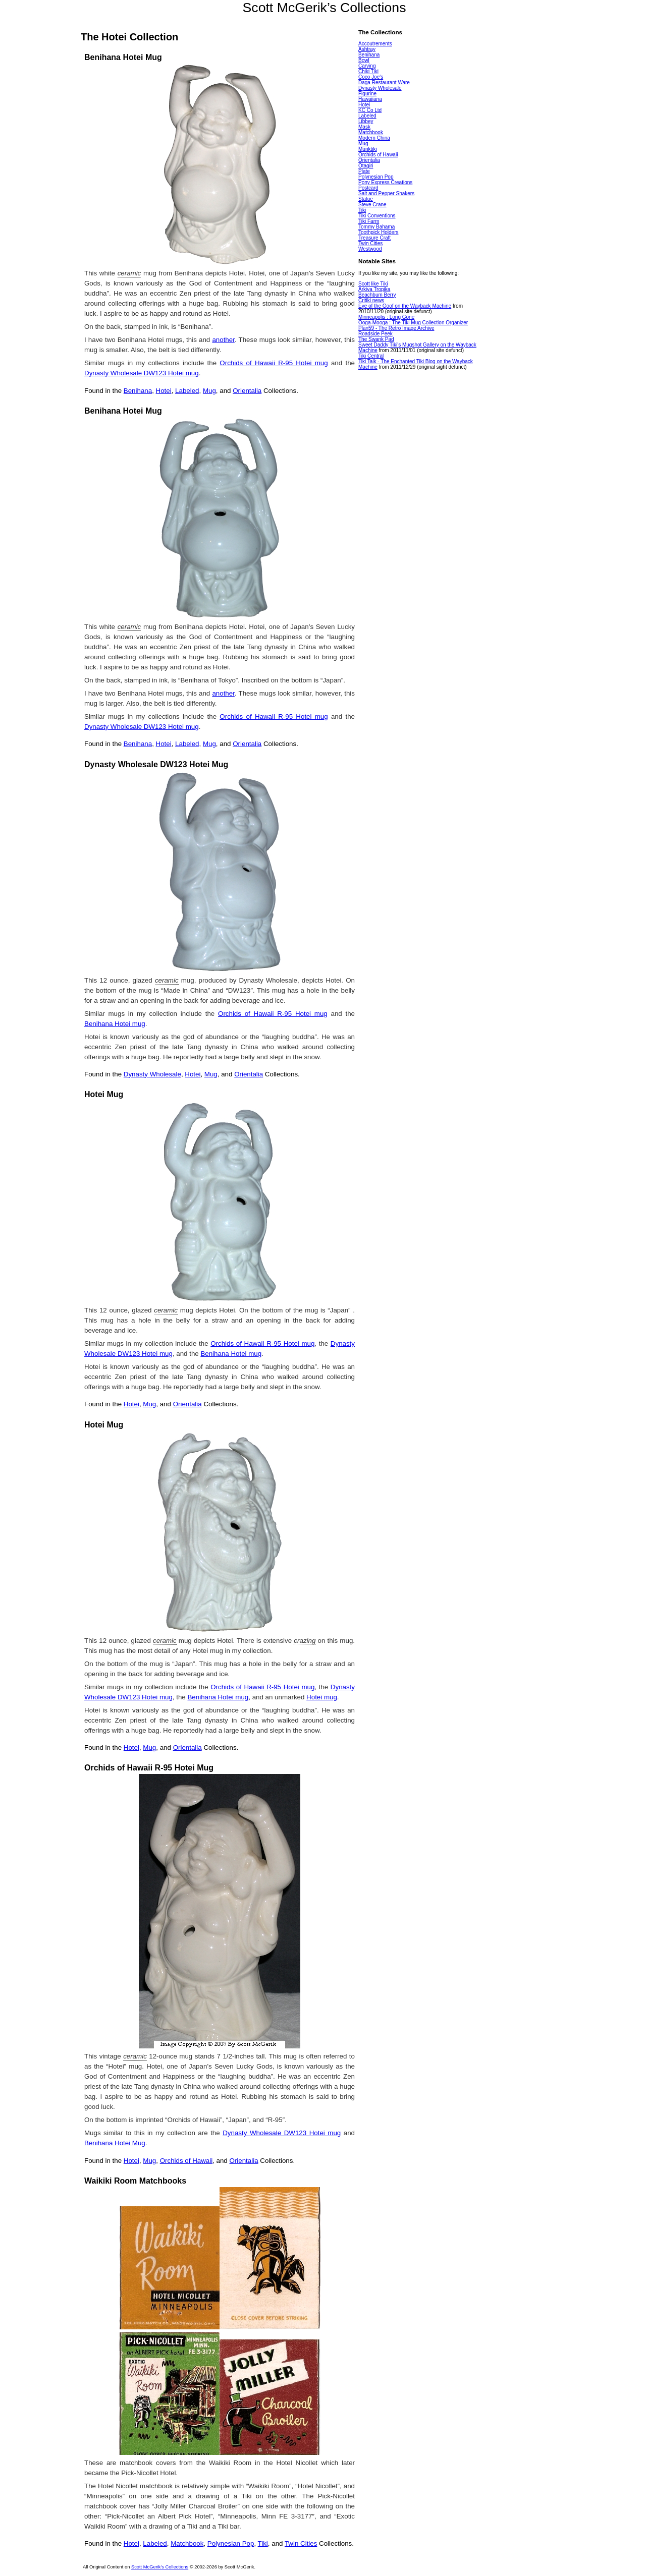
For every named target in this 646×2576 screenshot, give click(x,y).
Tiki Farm (368, 221)
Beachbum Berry (377, 295)
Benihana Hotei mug (114, 1023)
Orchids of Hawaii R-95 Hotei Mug (148, 1767)
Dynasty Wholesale (152, 1074)
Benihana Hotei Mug (123, 57)
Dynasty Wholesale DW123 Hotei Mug (156, 764)
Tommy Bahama (376, 227)
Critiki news (371, 300)
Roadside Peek (375, 333)
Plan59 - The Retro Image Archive (396, 328)
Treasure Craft (374, 238)
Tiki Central (371, 356)
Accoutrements (375, 43)
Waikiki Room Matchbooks (135, 2181)
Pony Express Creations (385, 182)
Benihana (138, 390)
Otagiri (365, 165)
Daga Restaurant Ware (384, 82)
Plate (364, 171)
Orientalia (247, 390)
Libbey (365, 121)
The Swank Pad (376, 339)
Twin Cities (301, 2543)
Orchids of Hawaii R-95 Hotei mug (274, 363)
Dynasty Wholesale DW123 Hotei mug (141, 373)
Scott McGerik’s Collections (324, 7)
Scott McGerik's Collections (159, 2566)
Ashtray (366, 49)
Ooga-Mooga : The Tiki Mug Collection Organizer (413, 322)
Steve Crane (372, 204)
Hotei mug (321, 1697)
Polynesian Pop (230, 2543)
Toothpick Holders (378, 232)
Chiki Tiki (368, 71)
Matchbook (187, 2543)
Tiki (263, 2543)
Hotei (164, 390)
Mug (209, 390)
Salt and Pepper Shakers (386, 193)
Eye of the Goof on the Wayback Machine (404, 306)
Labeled (187, 390)
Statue (365, 199)
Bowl (363, 60)
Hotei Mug (103, 1094)
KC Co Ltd (370, 110)
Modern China (374, 138)
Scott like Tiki (373, 284)
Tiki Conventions (377, 215)
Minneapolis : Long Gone (386, 317)
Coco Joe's (370, 77)
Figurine (367, 93)
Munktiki (367, 149)
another (223, 340)
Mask (364, 127)
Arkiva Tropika (374, 289)
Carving (366, 66)
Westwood (370, 249)
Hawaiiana (370, 99)
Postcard (368, 188)
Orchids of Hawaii (186, 2160)
